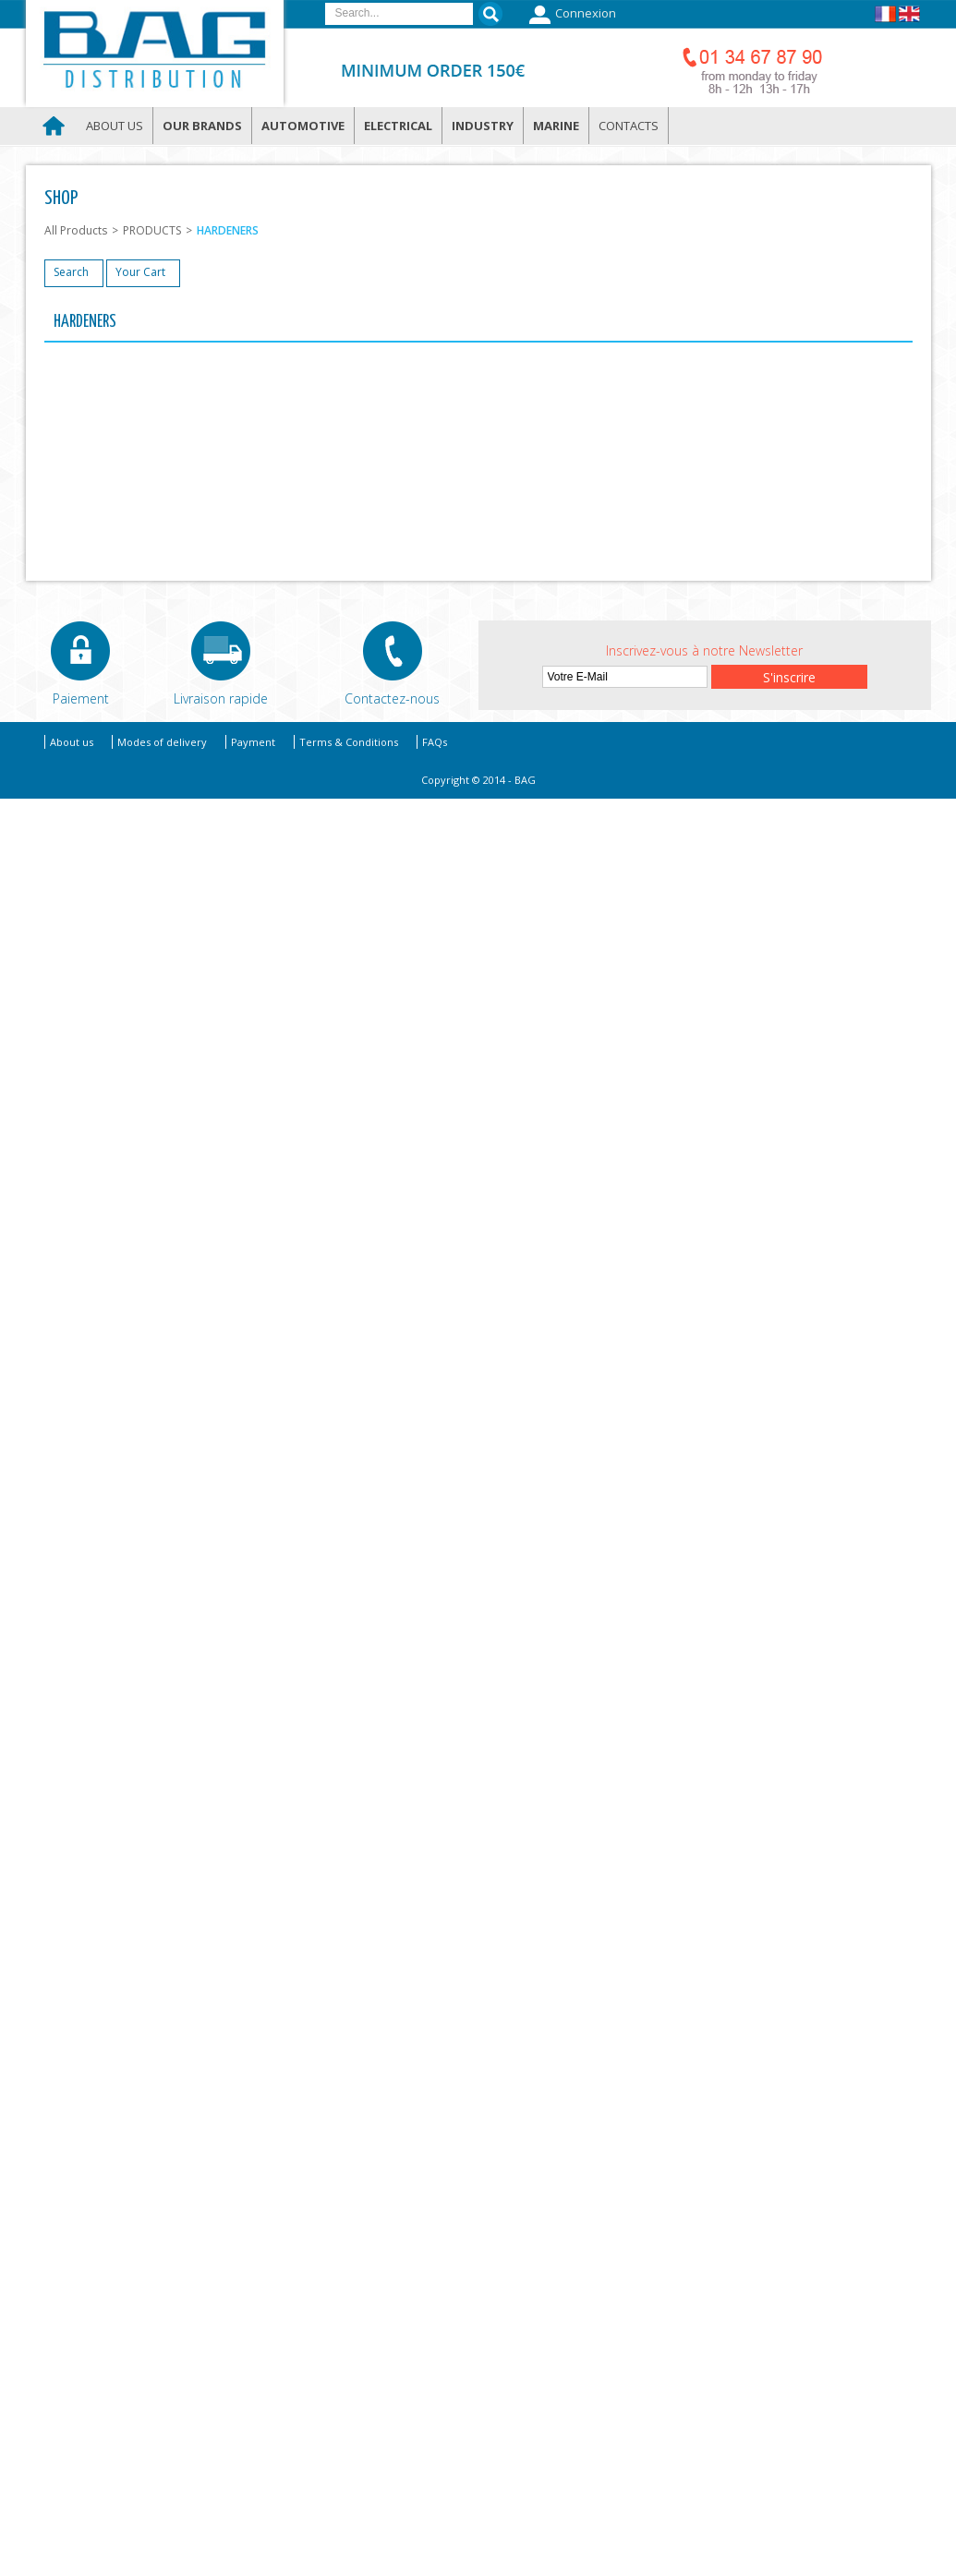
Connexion (570, 15)
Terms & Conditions (348, 742)
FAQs (434, 742)
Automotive (303, 125)
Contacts (629, 125)
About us (114, 125)
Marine (556, 125)
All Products (75, 230)
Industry (483, 125)
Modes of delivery (162, 742)
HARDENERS (228, 230)
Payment (253, 742)
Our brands (202, 125)
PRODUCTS (152, 230)
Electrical (398, 125)
